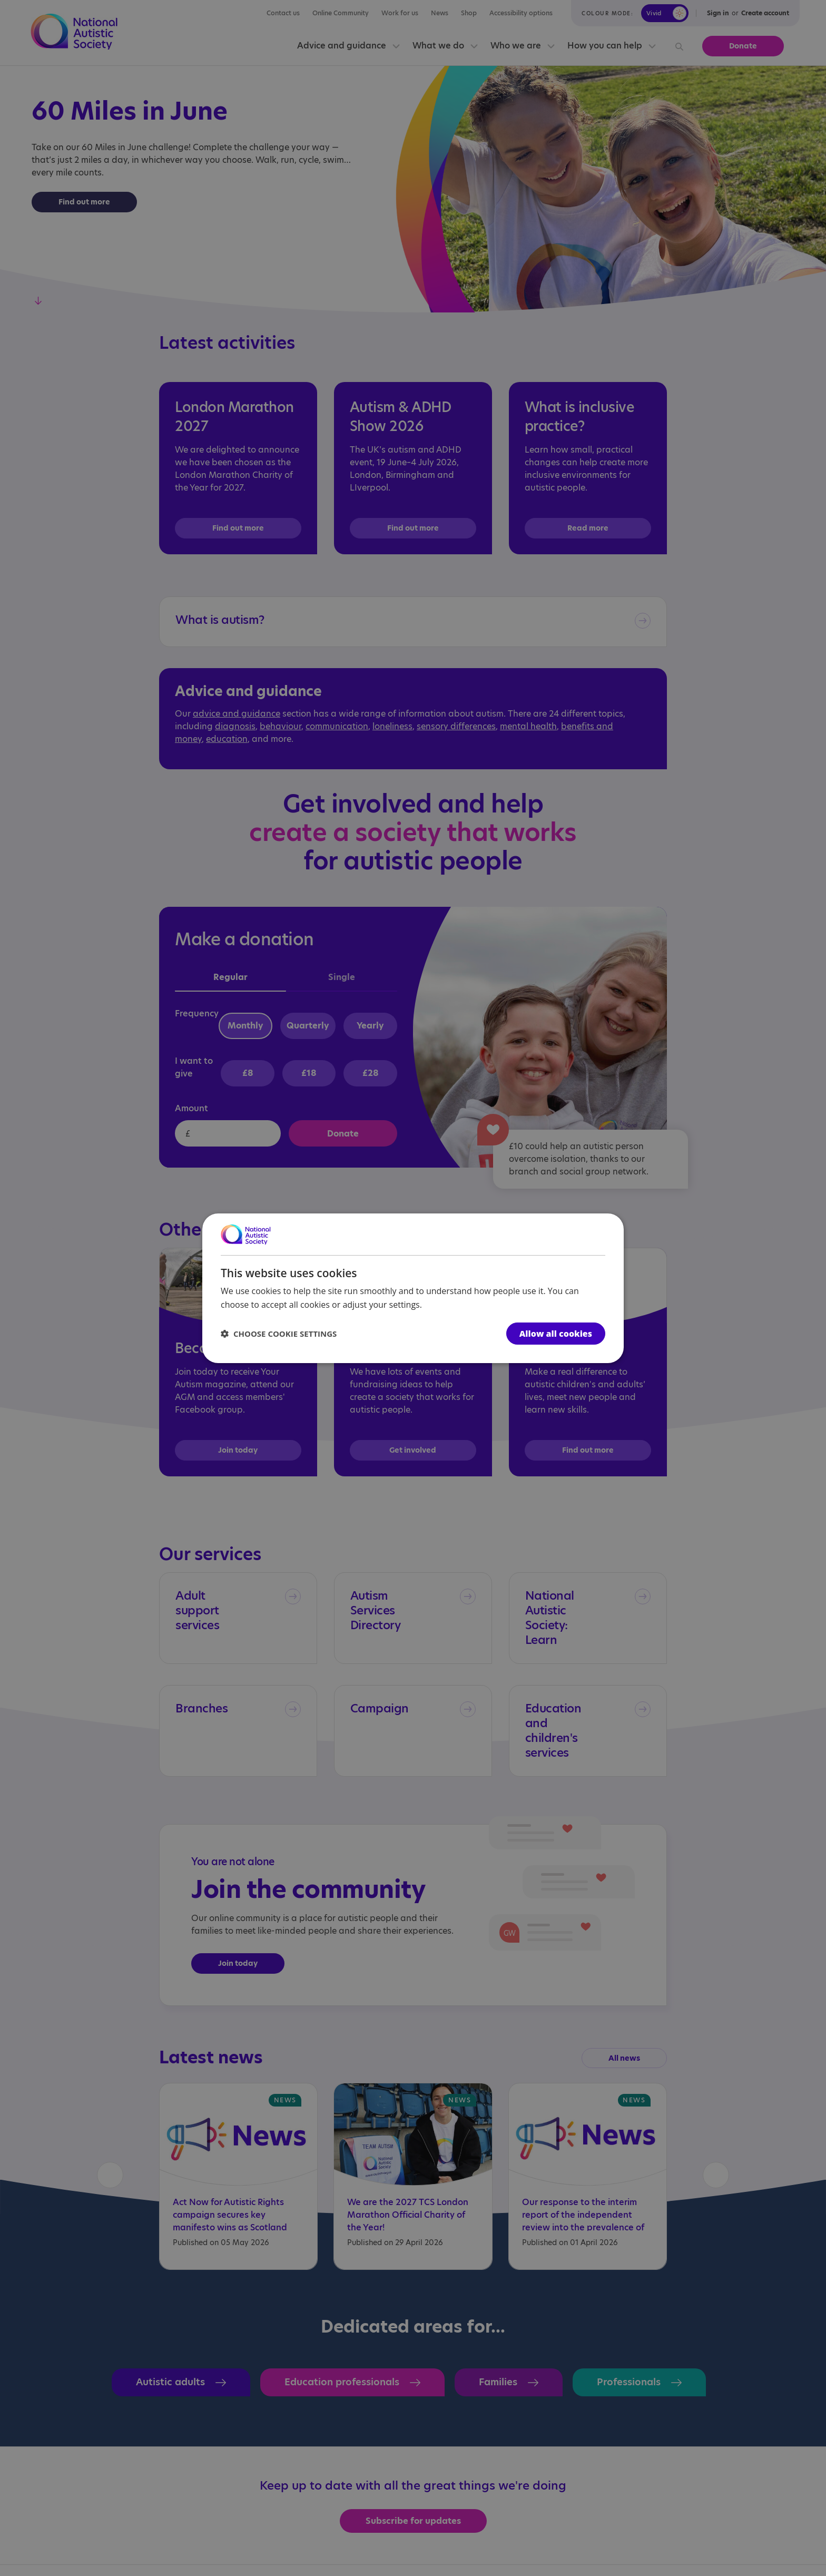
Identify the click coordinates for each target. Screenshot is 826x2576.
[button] (279, 1333)
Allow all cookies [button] (555, 1333)
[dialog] (413, 1288)
